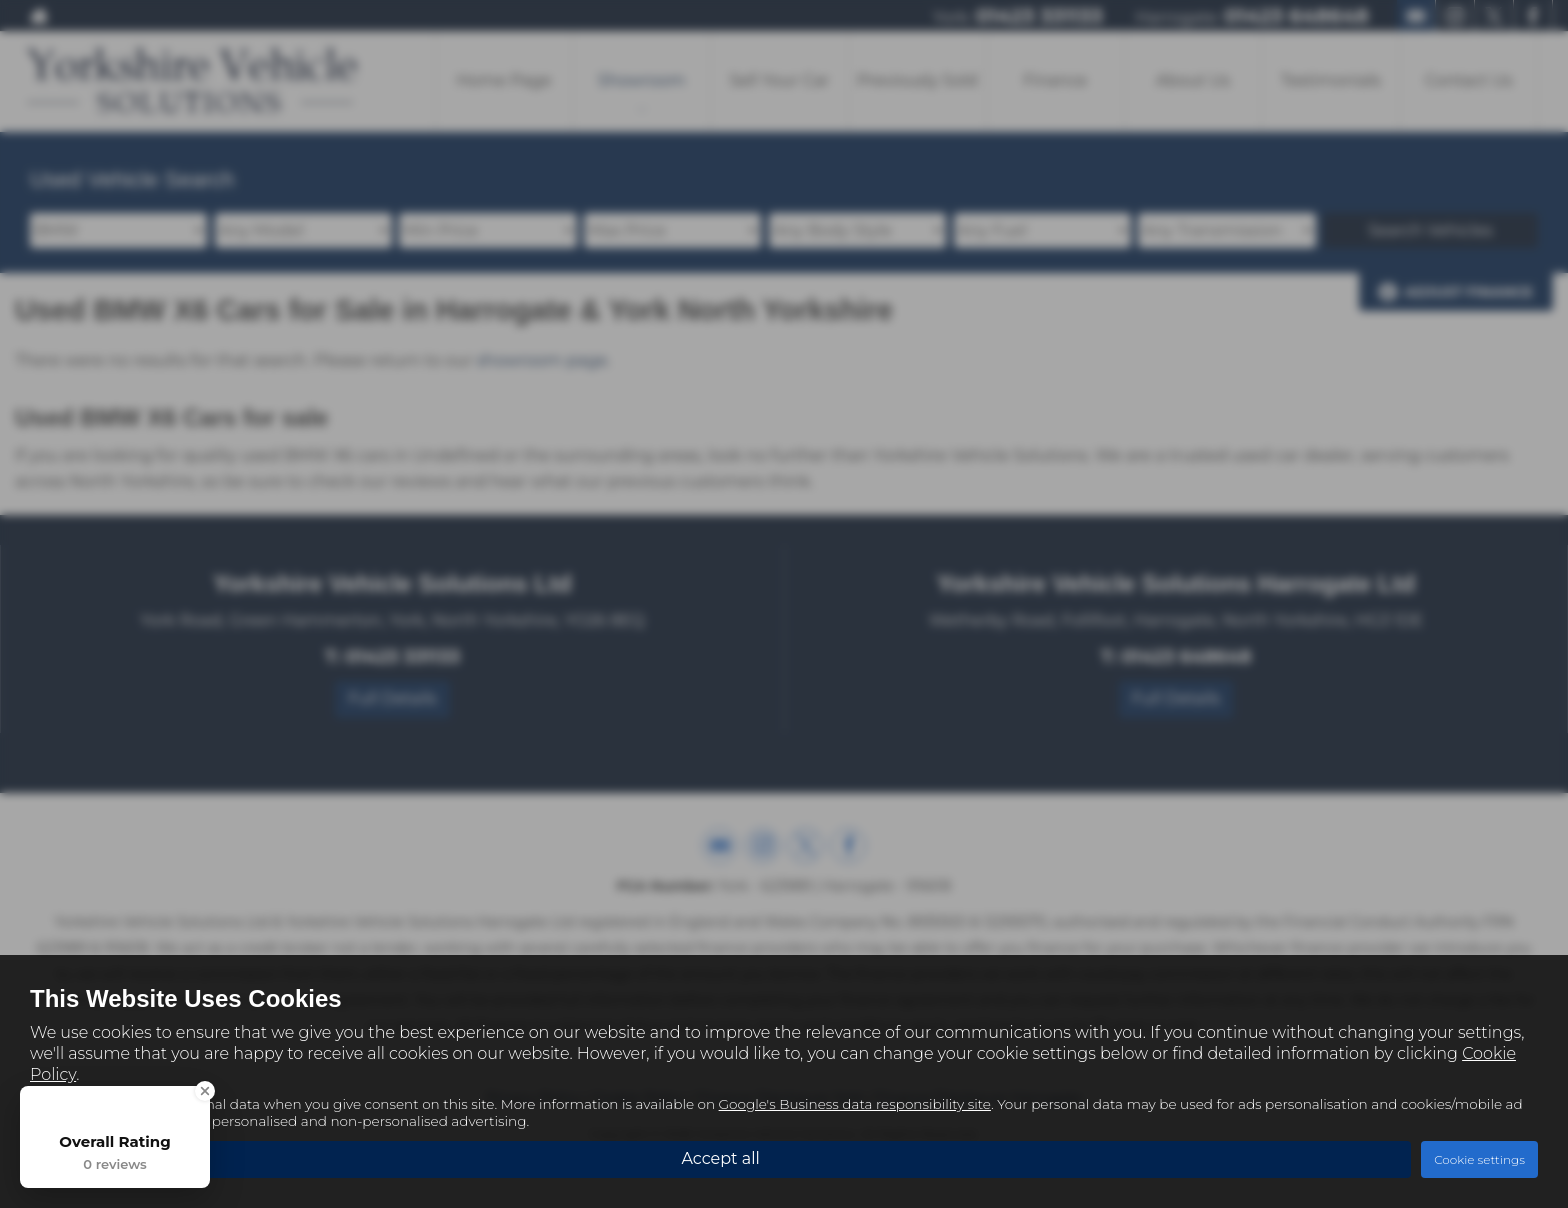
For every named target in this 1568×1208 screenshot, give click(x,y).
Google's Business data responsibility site (855, 1104)
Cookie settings (1479, 1159)
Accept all (720, 1158)
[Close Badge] (205, 1091)
